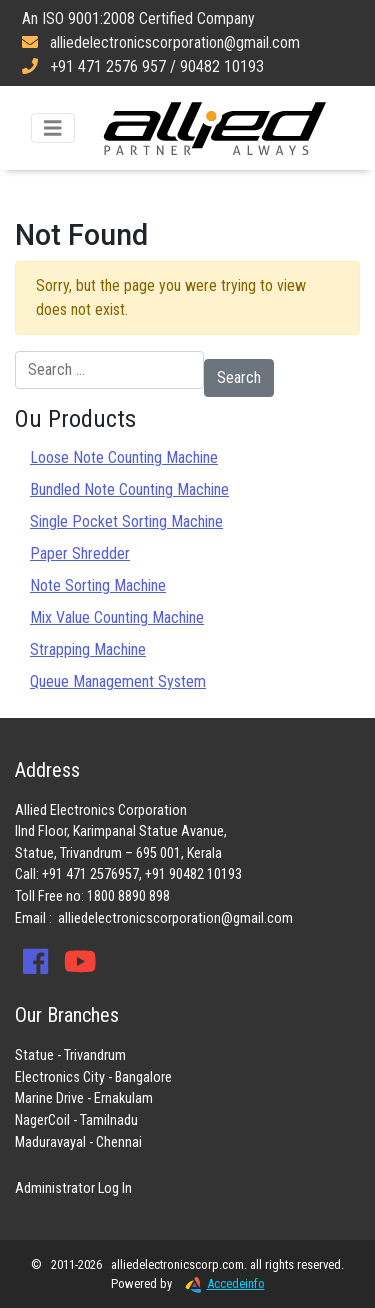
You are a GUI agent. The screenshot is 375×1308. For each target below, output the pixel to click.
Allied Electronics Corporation (215, 128)
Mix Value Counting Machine (117, 617)
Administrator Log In (73, 1188)
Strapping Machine (88, 649)
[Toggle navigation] (53, 128)
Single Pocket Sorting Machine (126, 521)
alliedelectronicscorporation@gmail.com (175, 918)
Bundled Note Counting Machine (129, 489)
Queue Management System (118, 681)
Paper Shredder (80, 553)
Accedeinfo (220, 1283)
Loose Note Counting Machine (124, 457)
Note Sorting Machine (98, 585)
